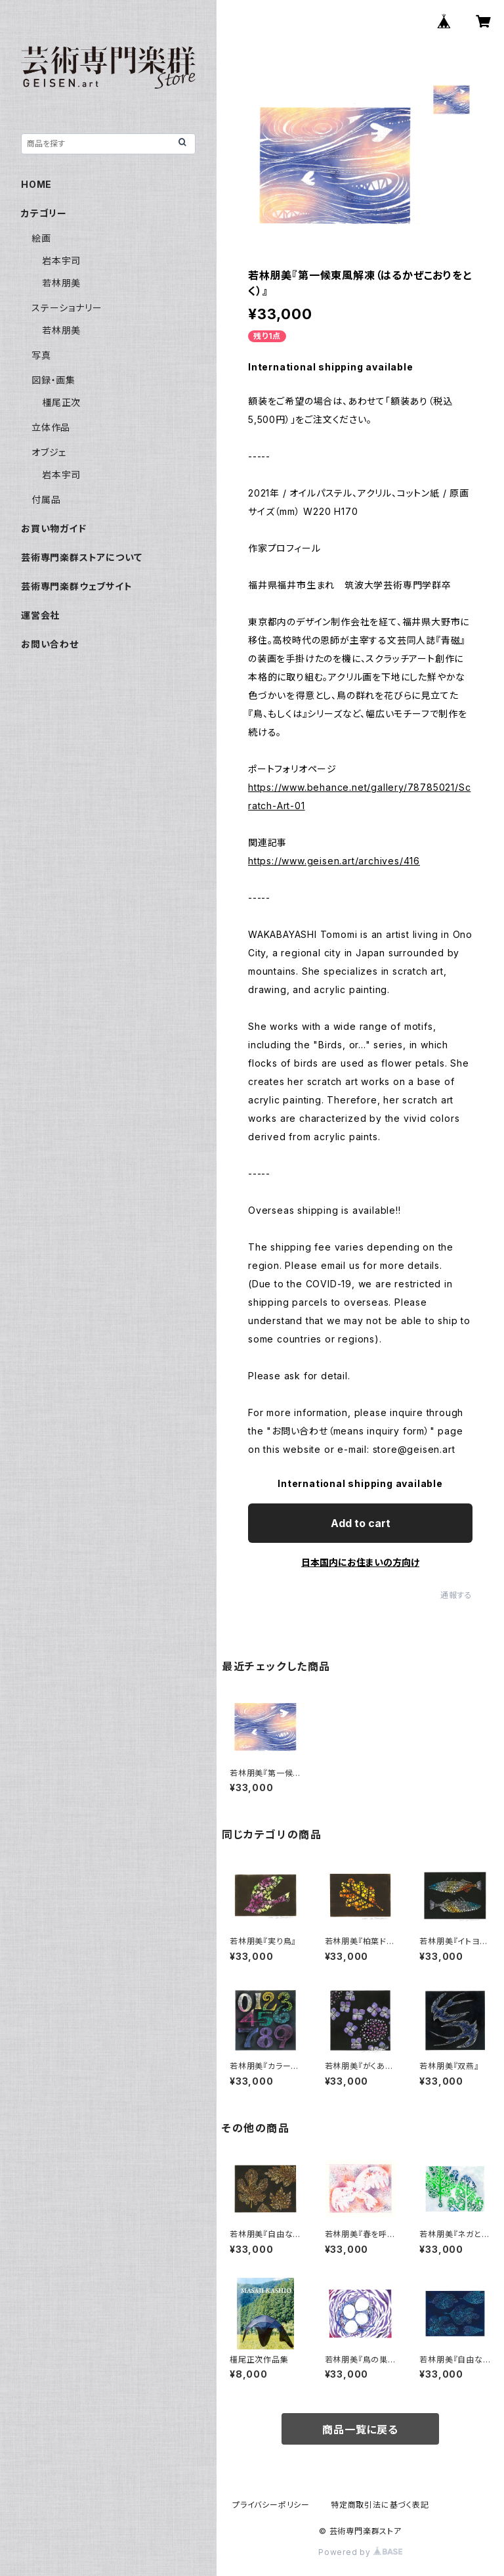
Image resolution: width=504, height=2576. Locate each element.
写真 (41, 355)
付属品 (46, 499)
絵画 (41, 238)
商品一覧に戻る (360, 2429)
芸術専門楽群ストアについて (81, 557)
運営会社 (40, 615)
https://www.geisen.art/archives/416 (334, 860)
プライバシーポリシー (271, 2505)
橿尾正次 (61, 402)
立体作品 (51, 427)
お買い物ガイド (54, 528)
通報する (456, 1595)
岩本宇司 (61, 260)
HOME (36, 184)
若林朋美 (61, 282)
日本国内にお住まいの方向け (360, 1562)
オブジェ (49, 452)
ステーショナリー (67, 307)
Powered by (360, 2552)
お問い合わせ (50, 644)
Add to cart (360, 1523)
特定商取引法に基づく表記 (380, 2505)
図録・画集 (53, 380)
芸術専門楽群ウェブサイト (77, 586)
